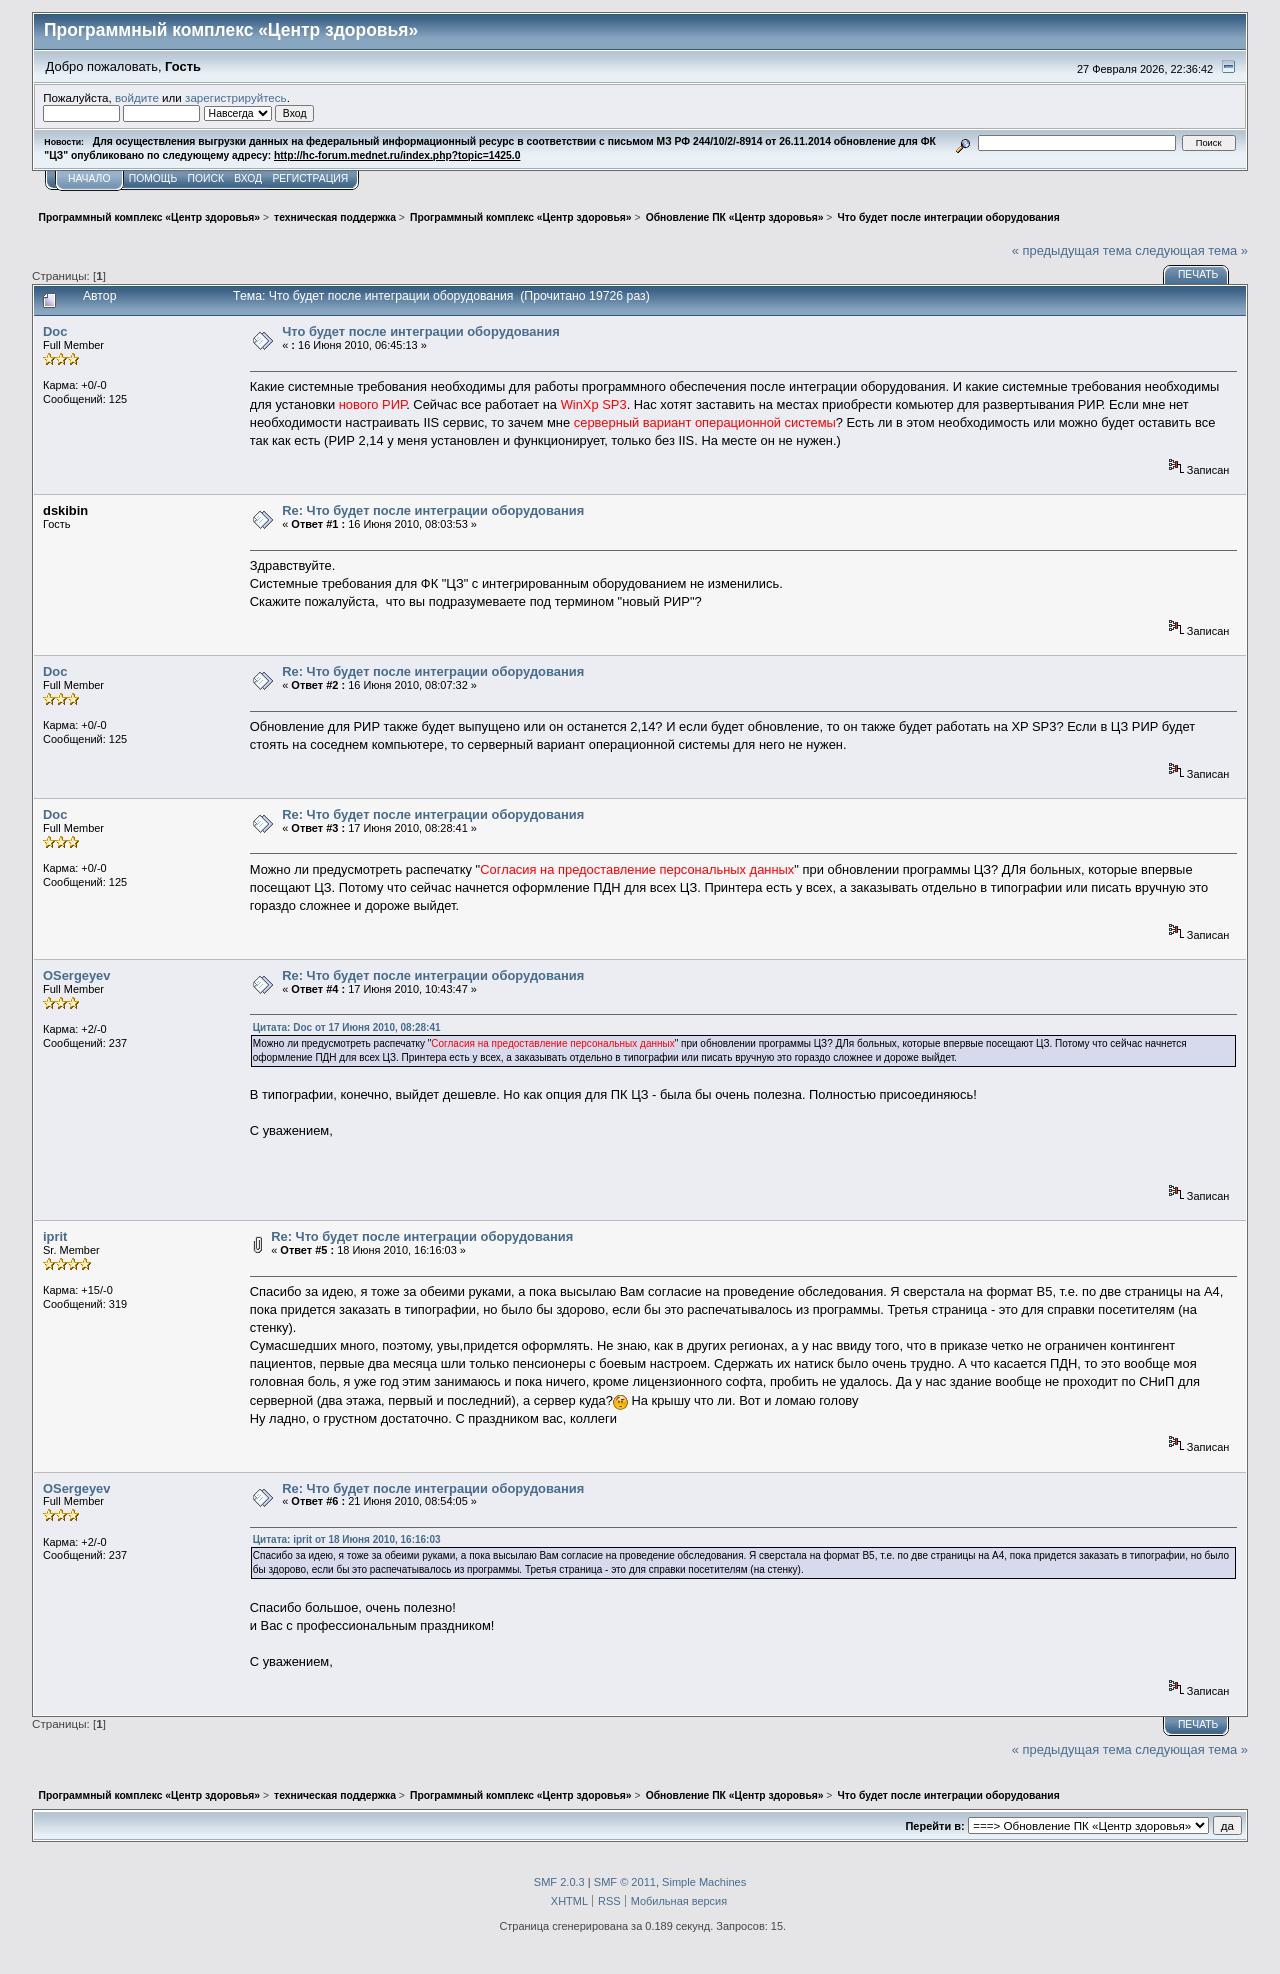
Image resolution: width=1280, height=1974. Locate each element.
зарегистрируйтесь (236, 97)
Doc (55, 331)
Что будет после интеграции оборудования (421, 331)
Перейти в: (934, 1826)
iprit (55, 1236)
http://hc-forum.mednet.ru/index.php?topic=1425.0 (397, 155)
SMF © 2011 (625, 1882)
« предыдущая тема (1072, 250)
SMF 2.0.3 (559, 1882)
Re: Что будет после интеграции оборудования (433, 510)
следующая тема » (1191, 250)
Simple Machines (704, 1882)
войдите (137, 97)
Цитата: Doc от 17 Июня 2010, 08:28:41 (347, 1027)
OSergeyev (76, 975)
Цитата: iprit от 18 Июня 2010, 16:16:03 (347, 1539)
